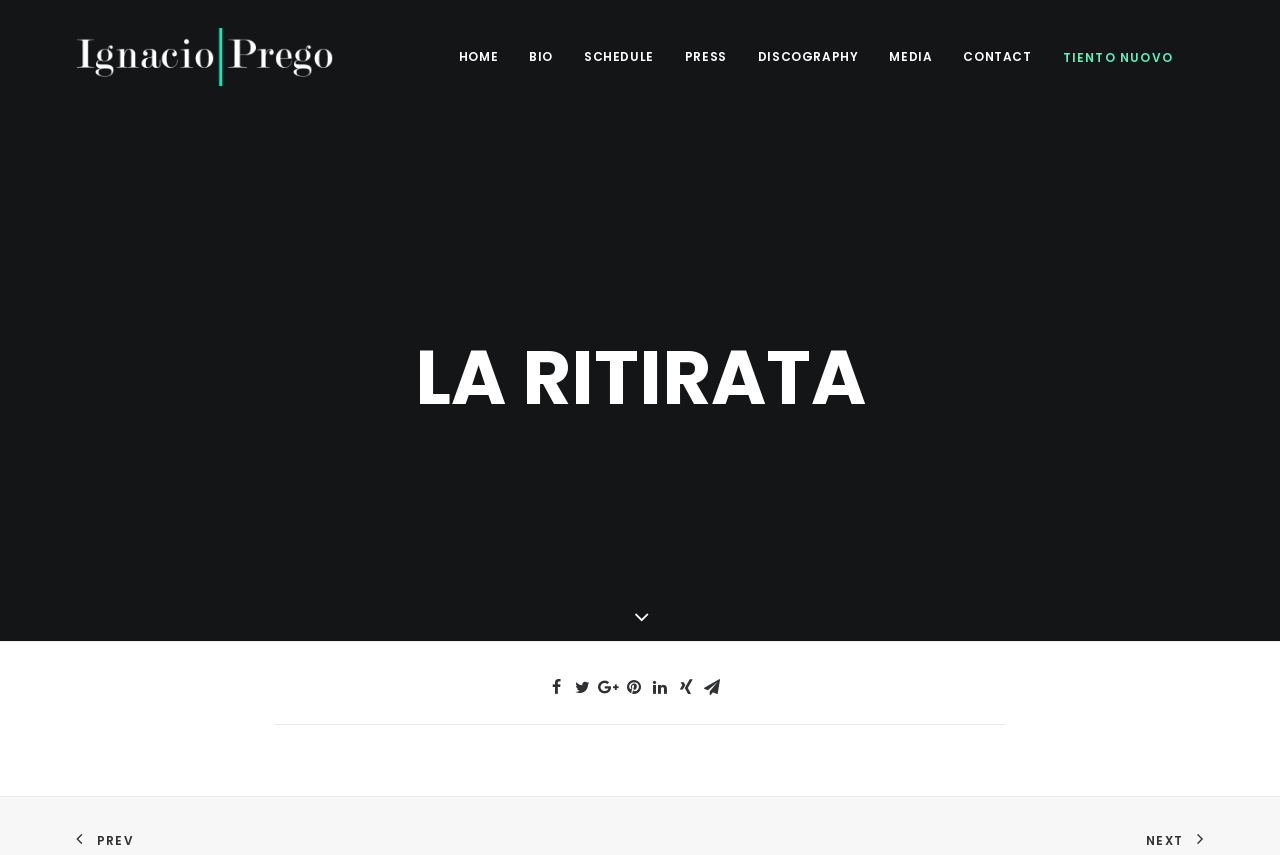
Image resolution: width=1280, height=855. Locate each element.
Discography (808, 56)
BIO (541, 56)
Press (706, 56)
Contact (997, 56)
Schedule (619, 56)
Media (910, 56)
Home (478, 56)
